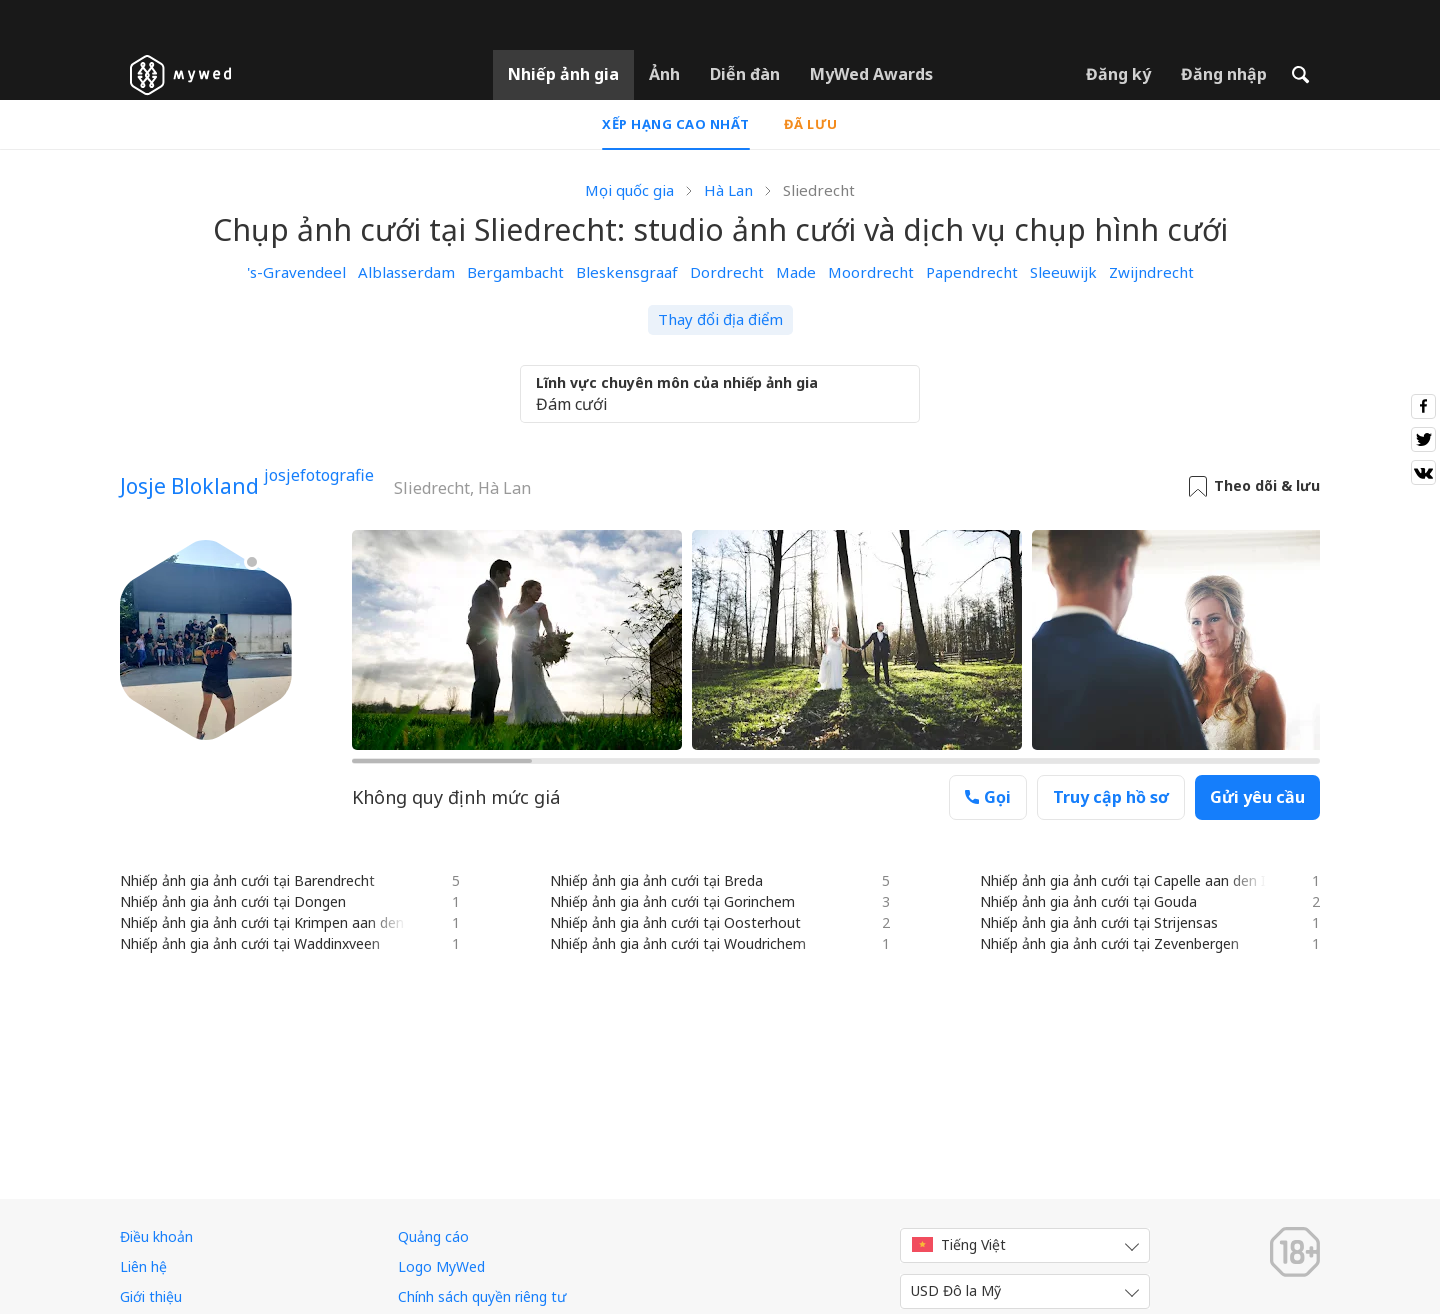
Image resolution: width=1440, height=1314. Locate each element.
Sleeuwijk (1063, 272)
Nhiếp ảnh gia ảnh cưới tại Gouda (1088, 901)
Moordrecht (871, 272)
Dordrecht (727, 272)
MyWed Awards (871, 74)
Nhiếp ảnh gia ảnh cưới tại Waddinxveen (250, 943)
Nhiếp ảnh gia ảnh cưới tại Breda (656, 880)
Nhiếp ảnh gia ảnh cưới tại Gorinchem (672, 901)
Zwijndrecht (1151, 272)
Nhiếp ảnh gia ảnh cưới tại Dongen (233, 901)
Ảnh (664, 74)
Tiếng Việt (959, 1244)
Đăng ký (1118, 74)
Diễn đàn (745, 74)
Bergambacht (515, 272)
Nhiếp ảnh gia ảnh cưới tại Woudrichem (678, 943)
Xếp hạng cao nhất (676, 124)
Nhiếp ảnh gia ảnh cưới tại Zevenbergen (1109, 943)
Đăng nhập (1224, 74)
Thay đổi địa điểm (720, 319)
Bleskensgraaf (627, 272)
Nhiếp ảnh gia (563, 74)
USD (956, 1290)
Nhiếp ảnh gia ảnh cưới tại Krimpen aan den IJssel (281, 922)
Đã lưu (811, 124)
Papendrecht (972, 272)
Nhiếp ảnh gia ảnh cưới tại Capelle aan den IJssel (1137, 880)
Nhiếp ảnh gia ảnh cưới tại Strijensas (1099, 922)
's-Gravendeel (296, 272)
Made (796, 272)
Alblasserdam (406, 272)
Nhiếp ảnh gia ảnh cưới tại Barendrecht (247, 880)
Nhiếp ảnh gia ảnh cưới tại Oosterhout (675, 922)
